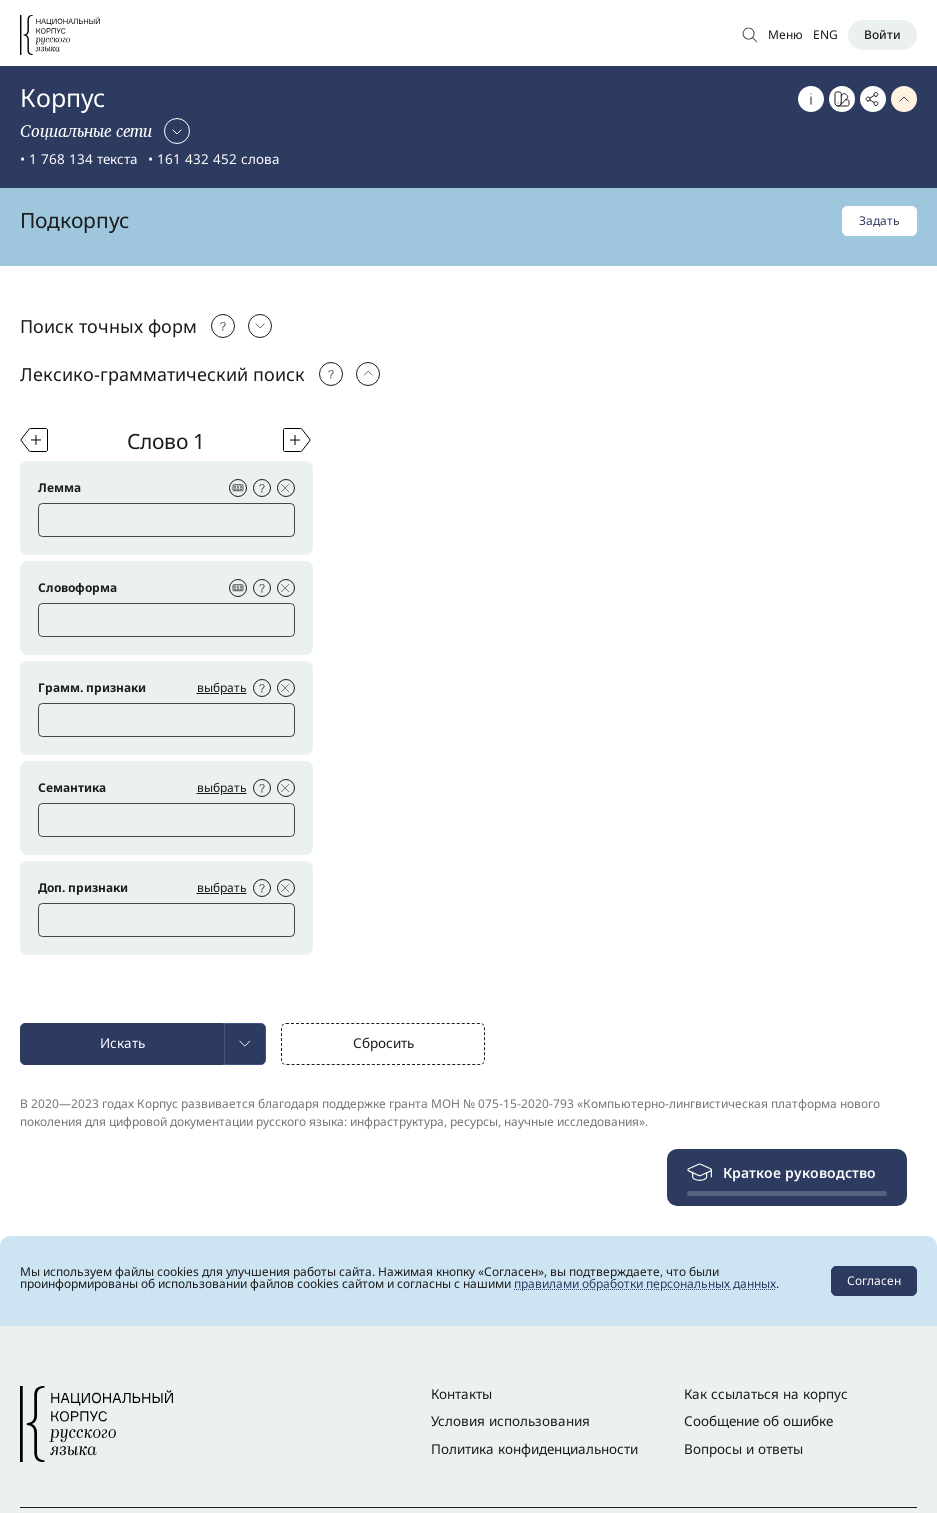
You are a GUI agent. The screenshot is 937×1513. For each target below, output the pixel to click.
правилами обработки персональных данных (645, 1283)
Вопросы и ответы (743, 1449)
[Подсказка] (223, 326)
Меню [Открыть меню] (785, 34)
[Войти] (882, 35)
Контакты (461, 1394)
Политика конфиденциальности (534, 1449)
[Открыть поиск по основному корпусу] (750, 34)
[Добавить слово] (34, 440)
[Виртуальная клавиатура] (238, 488)
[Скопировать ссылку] (873, 99)
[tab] (468, 326)
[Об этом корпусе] (811, 99)
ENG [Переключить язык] (825, 34)
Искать (122, 1043)
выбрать (222, 687)
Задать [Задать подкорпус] (879, 220)
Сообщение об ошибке (758, 1421)
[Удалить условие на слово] (286, 488)
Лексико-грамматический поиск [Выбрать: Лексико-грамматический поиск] (162, 374)
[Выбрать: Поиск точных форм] (260, 326)
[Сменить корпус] (105, 131)
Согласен (874, 1280)
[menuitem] (245, 1044)
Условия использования (510, 1421)
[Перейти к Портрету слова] (842, 99)
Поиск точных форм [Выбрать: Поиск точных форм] (108, 326)
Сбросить (383, 1043)
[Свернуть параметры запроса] (904, 99)
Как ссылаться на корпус (766, 1394)
